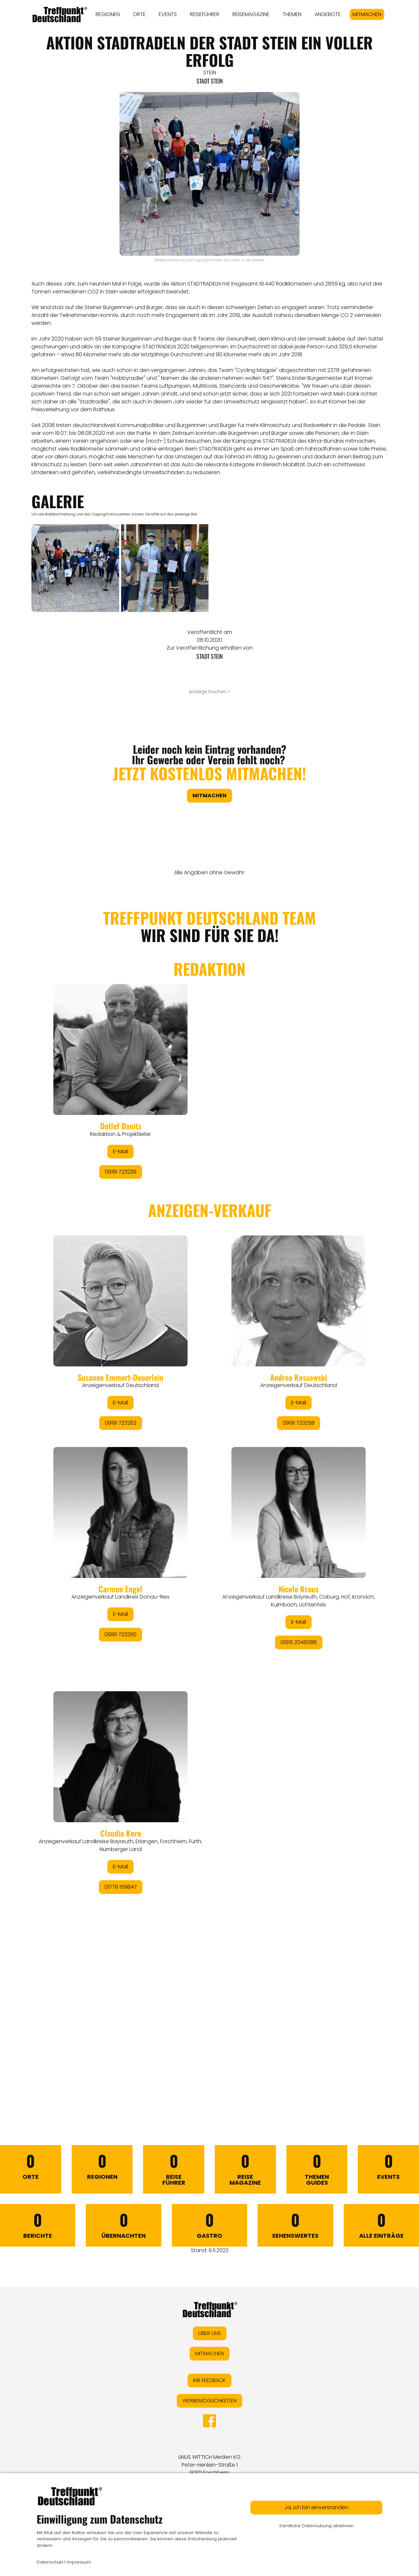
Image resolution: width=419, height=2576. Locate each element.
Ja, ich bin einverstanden (316, 2507)
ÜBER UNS (209, 2333)
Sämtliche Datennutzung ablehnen (316, 2526)
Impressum (79, 2562)
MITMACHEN (367, 14)
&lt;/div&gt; (209, 1490)
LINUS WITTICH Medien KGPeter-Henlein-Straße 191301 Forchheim (209, 2464)
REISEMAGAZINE (250, 14)
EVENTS (168, 14)
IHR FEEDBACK (209, 2380)
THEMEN (291, 14)
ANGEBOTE (328, 14)
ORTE (139, 14)
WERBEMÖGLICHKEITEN (209, 2400)
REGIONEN (108, 14)
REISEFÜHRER (204, 14)
